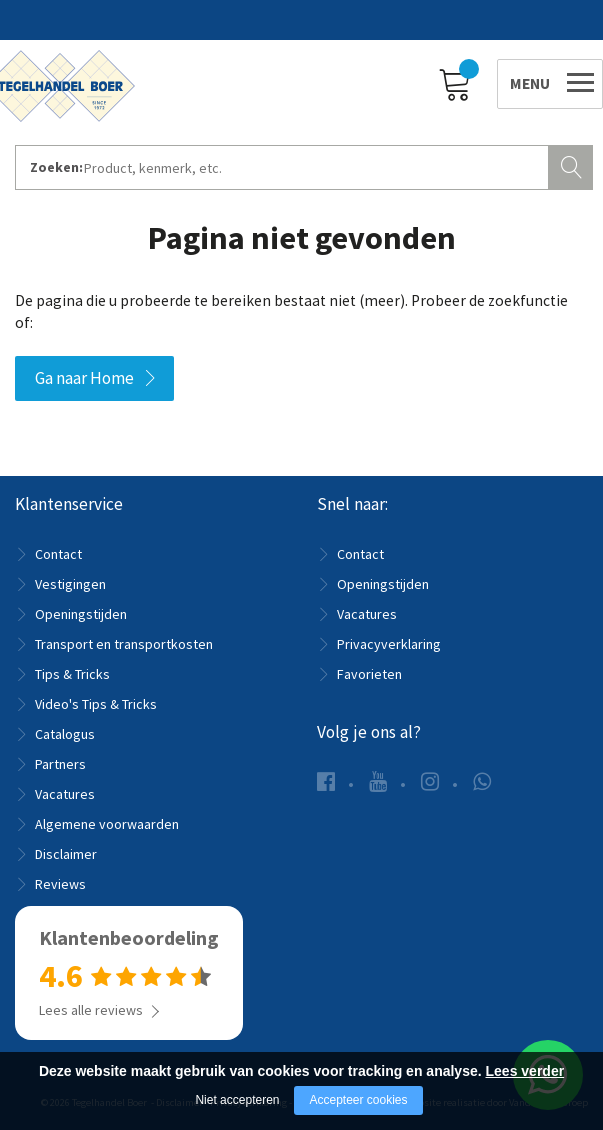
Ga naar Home (84, 378)
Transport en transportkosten (124, 644)
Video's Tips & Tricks (96, 704)
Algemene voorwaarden (107, 824)
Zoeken (573, 165)
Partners (60, 764)
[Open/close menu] (535, 80)
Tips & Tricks (72, 674)
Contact (58, 554)
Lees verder (525, 1071)
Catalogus (65, 734)
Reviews (60, 884)
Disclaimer (66, 854)
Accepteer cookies (358, 1100)
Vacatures (65, 794)
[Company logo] (70, 82)
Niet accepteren (237, 1100)
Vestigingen (70, 584)
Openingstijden (81, 614)
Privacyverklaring (389, 644)
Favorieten (369, 674)
